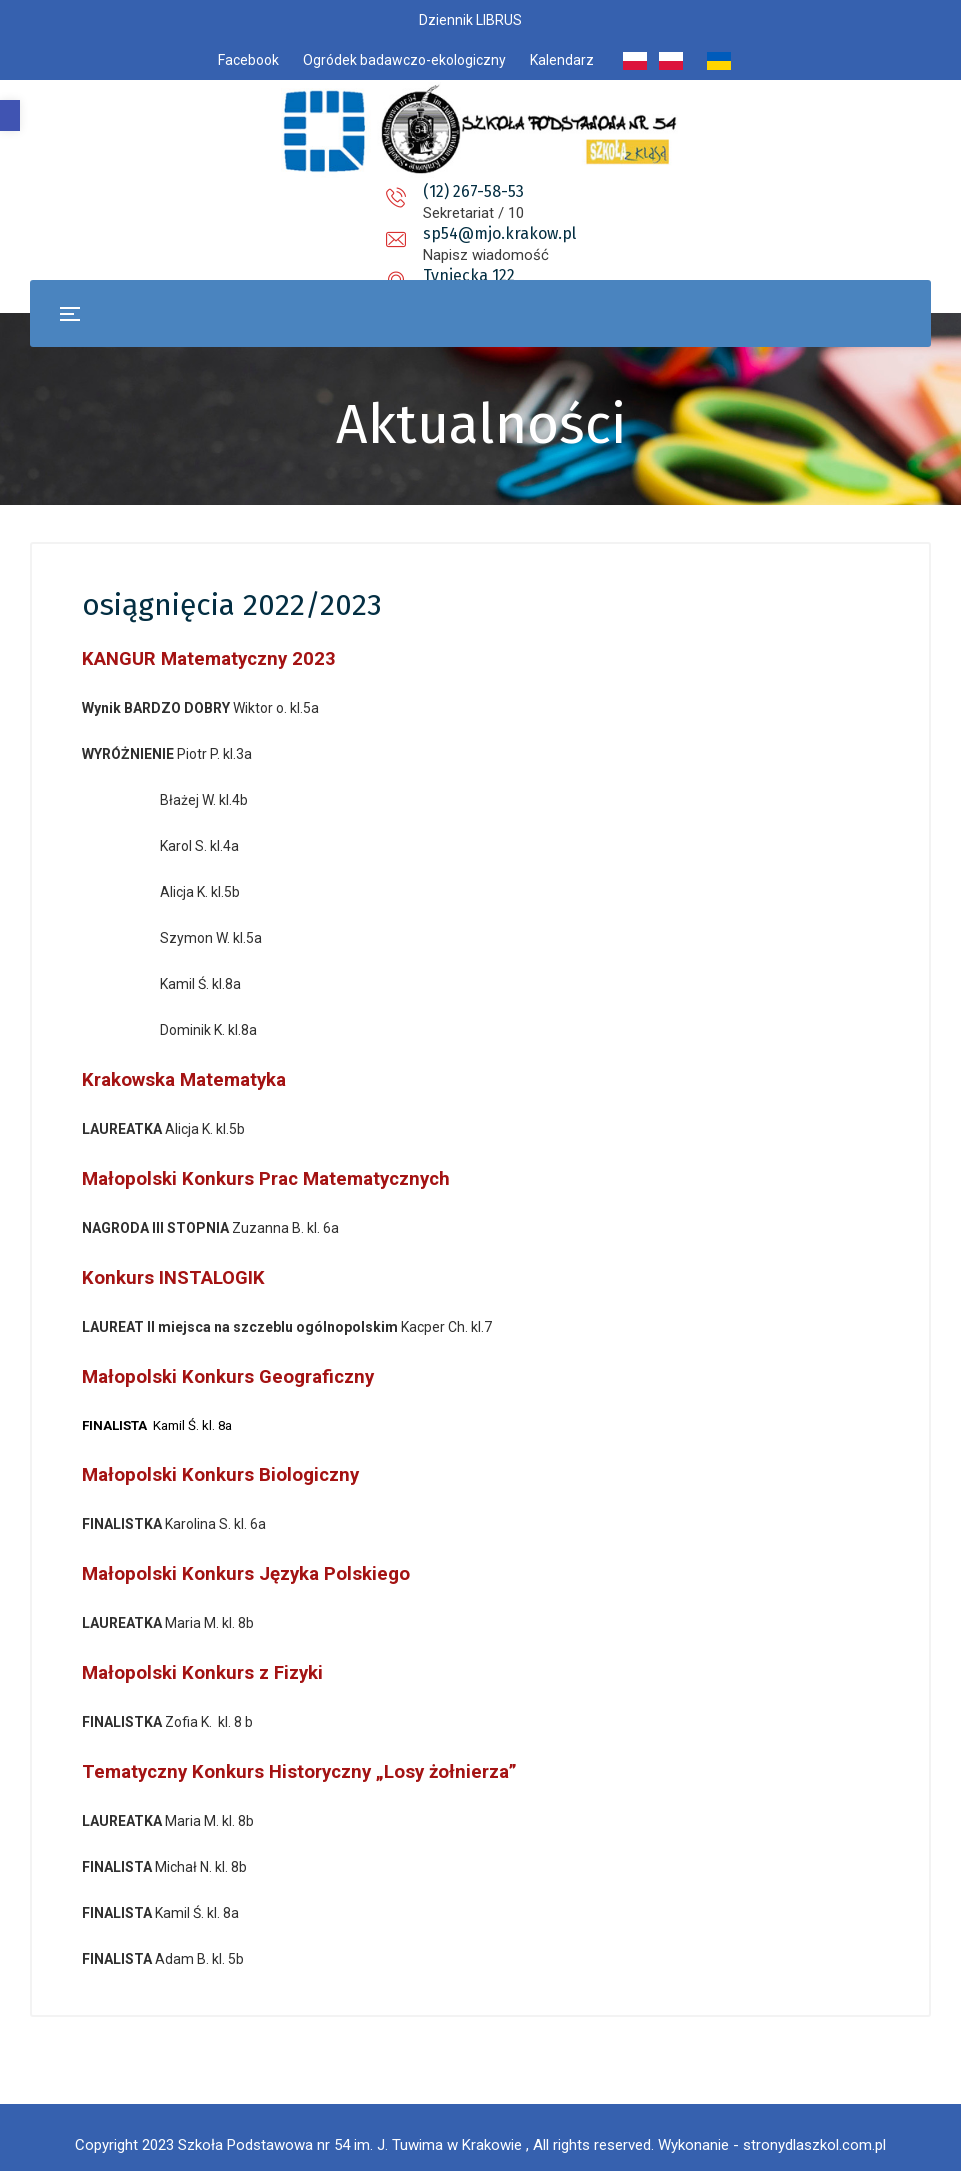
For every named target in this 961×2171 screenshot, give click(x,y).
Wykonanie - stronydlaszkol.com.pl (772, 2131)
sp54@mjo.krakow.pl (496, 191)
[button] (10, 115)
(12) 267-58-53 (308, 191)
